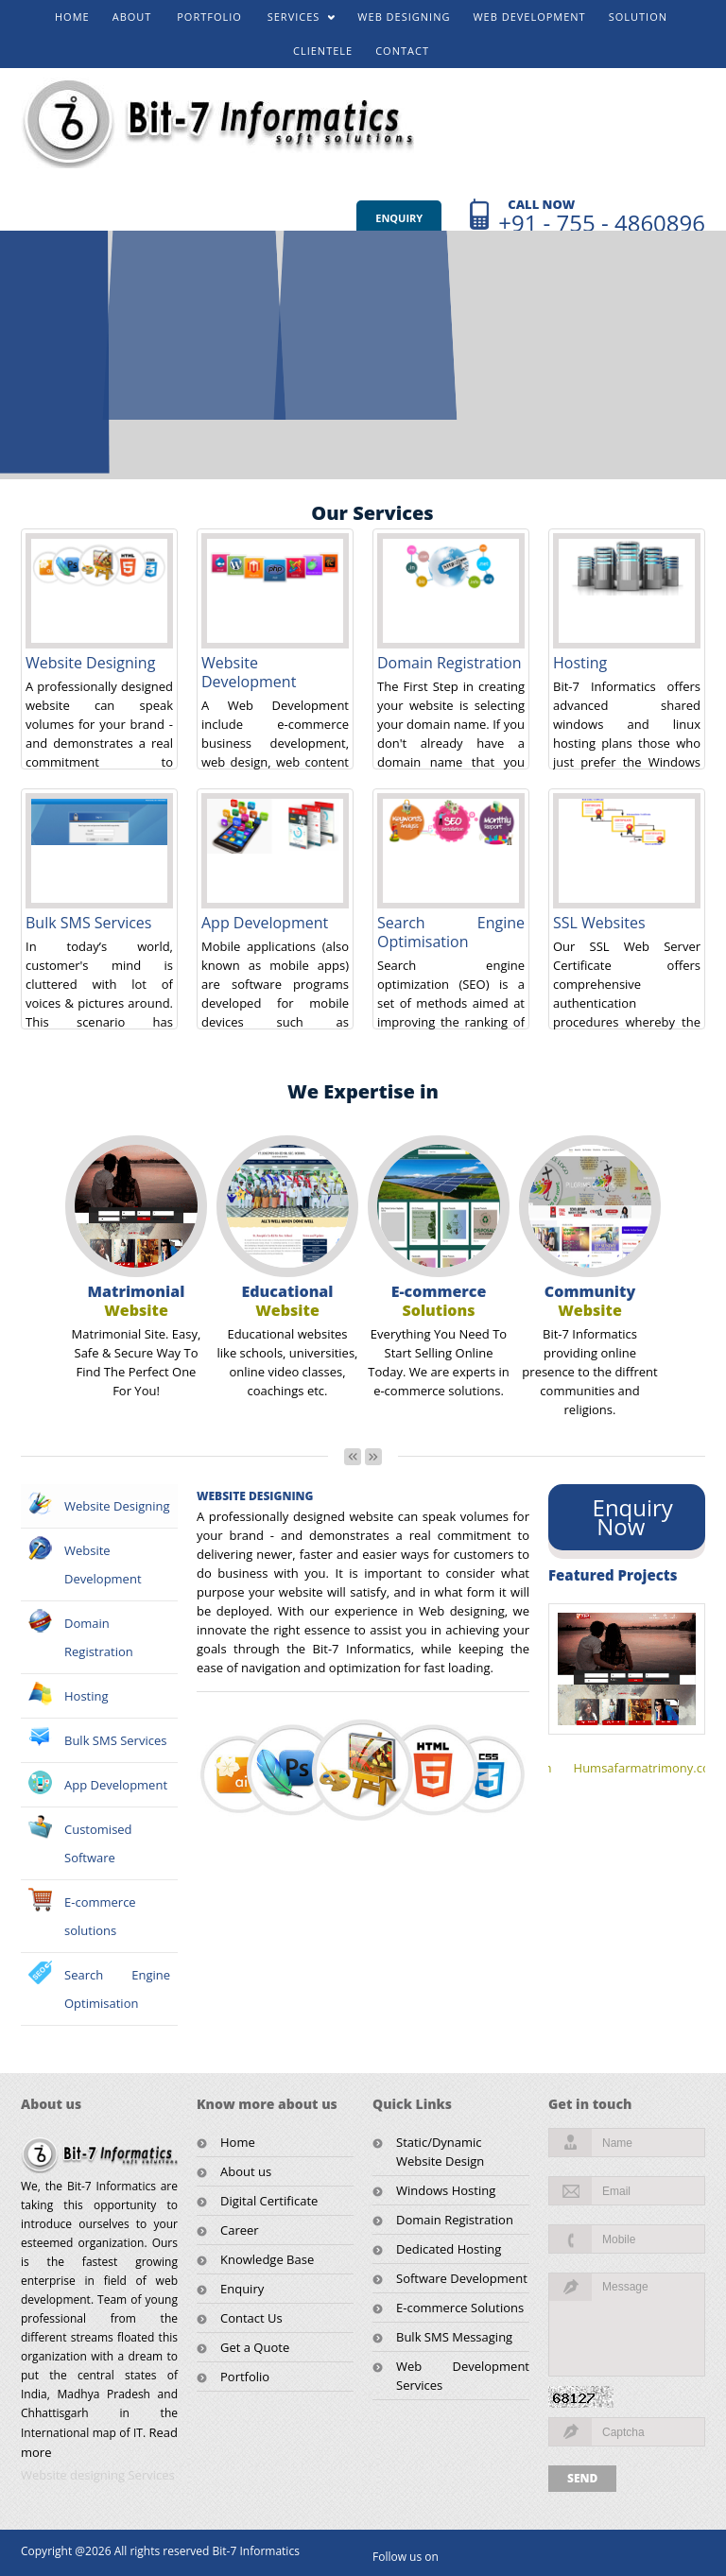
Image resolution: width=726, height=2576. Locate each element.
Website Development (248, 672)
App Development (264, 922)
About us (245, 2171)
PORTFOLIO (209, 16)
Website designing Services (98, 2474)
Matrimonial (136, 1301)
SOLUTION (638, 16)
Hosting (580, 662)
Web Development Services (462, 2376)
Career (239, 2230)
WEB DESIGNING (403, 16)
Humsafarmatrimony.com (647, 1767)
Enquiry (399, 218)
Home (237, 2142)
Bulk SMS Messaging (454, 2336)
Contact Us (251, 2317)
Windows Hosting (445, 2190)
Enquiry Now (626, 1517)
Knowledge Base (267, 2259)
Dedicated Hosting (448, 2248)
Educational (288, 1301)
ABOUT (132, 16)
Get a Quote (254, 2347)
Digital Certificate (269, 2200)
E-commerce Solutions (460, 2307)
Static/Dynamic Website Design (440, 2152)
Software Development (461, 2278)
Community (589, 1301)
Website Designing (90, 662)
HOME (72, 16)
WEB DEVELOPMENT (529, 16)
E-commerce (439, 1301)
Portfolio (244, 2376)
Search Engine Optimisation (451, 932)
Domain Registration (449, 662)
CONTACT (402, 50)
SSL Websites (599, 922)
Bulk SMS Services (88, 922)
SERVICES (295, 20)
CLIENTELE (323, 50)
